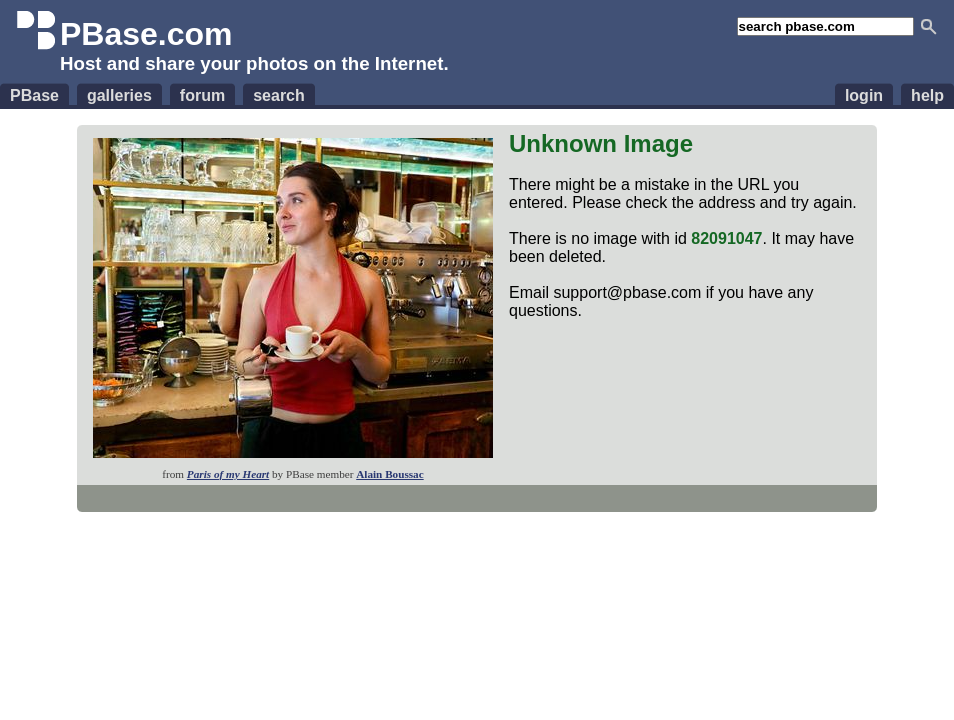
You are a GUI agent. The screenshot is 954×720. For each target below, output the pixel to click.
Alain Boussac (389, 474)
